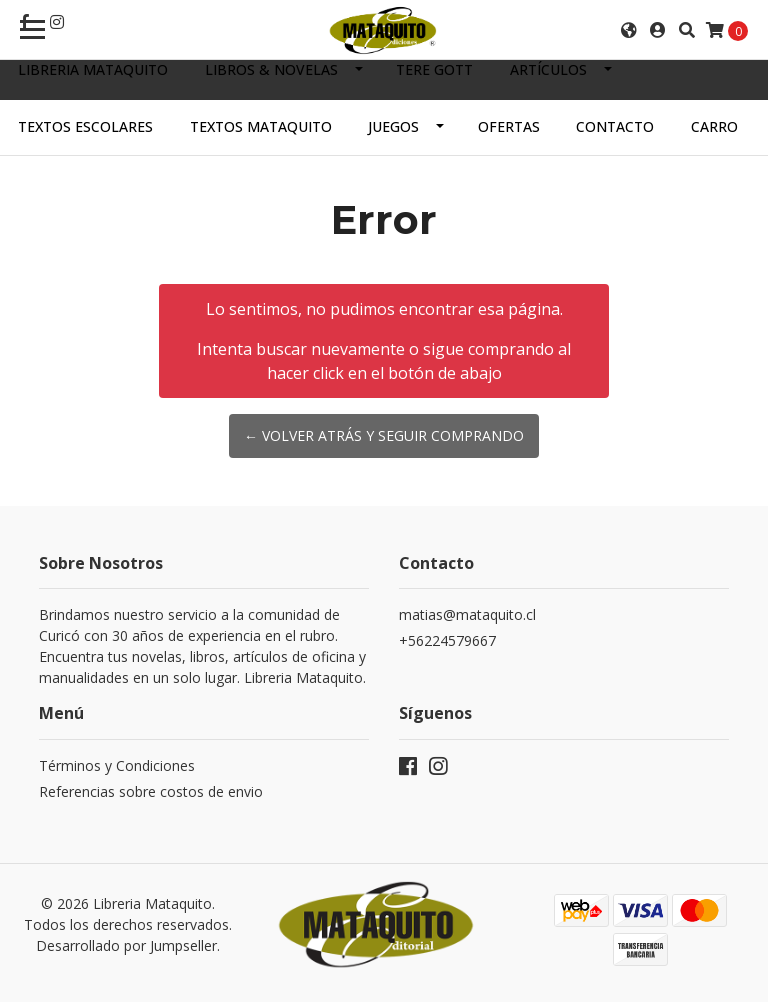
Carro (714, 126)
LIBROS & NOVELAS (271, 69)
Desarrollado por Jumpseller (126, 945)
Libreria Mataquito (93, 69)
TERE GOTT (434, 69)
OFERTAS (509, 126)
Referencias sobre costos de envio (151, 791)
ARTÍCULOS (548, 69)
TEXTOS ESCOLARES (85, 126)
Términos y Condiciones (117, 765)
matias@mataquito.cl (467, 614)
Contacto (615, 126)
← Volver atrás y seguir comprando (384, 435)
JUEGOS (393, 126)
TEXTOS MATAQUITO (261, 126)
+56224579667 (447, 640)
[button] (629, 30)
